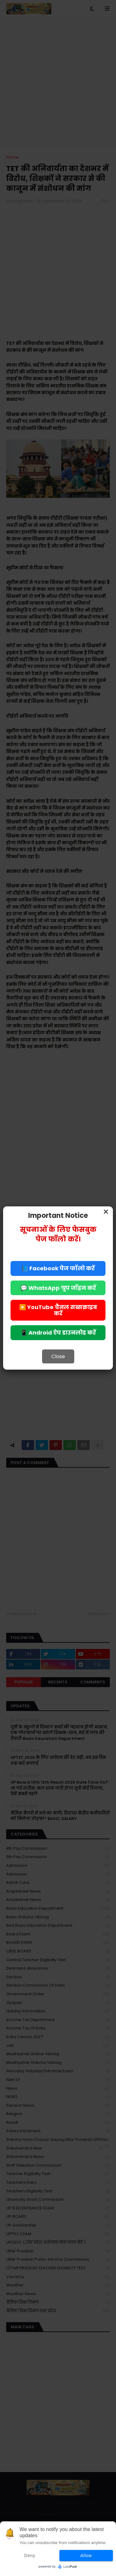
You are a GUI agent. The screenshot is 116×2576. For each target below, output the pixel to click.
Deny (29, 2555)
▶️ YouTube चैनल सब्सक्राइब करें (58, 1310)
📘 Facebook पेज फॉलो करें (58, 1268)
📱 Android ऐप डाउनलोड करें (58, 1332)
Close (58, 1356)
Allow (86, 2555)
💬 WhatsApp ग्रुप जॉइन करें (58, 1288)
